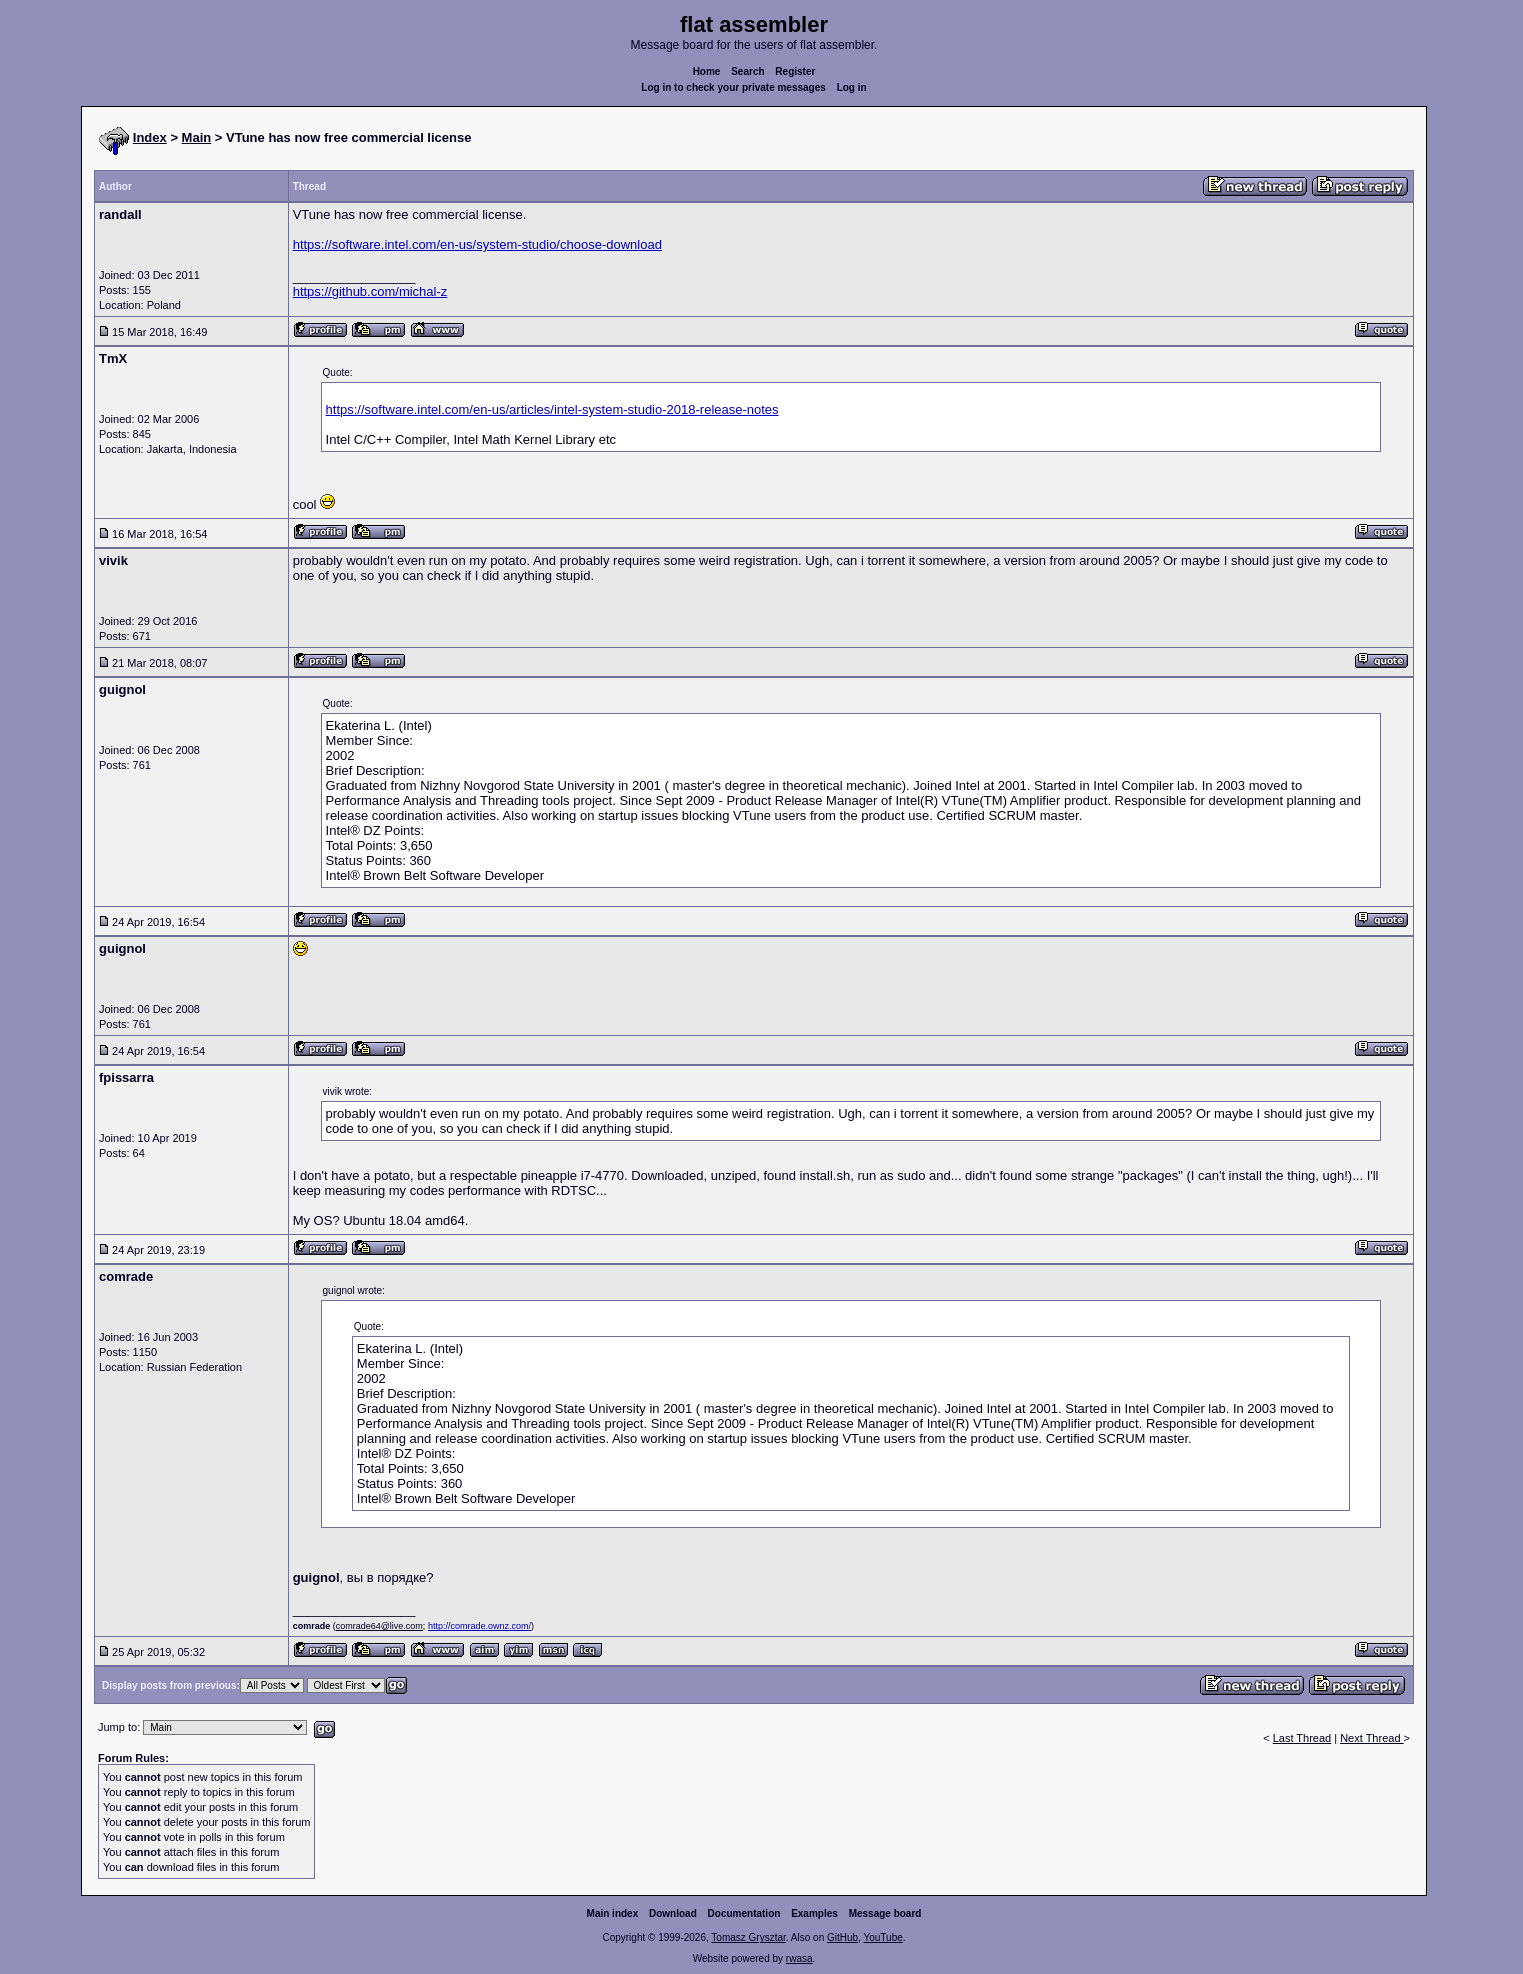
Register (795, 71)
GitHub (842, 1937)
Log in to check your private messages (733, 87)
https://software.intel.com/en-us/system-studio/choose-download (477, 244)
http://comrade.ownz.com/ (479, 1626)
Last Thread (1302, 1738)
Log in (852, 87)
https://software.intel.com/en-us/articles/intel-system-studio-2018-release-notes (552, 409)
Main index (613, 1913)
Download (673, 1913)
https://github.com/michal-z (370, 291)
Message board (885, 1913)
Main (197, 137)
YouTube (882, 1937)
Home (707, 71)
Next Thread (1371, 1738)
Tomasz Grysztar (748, 1937)
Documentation (744, 1913)
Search (747, 71)
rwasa (799, 1958)
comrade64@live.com (379, 1626)
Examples (814, 1913)
